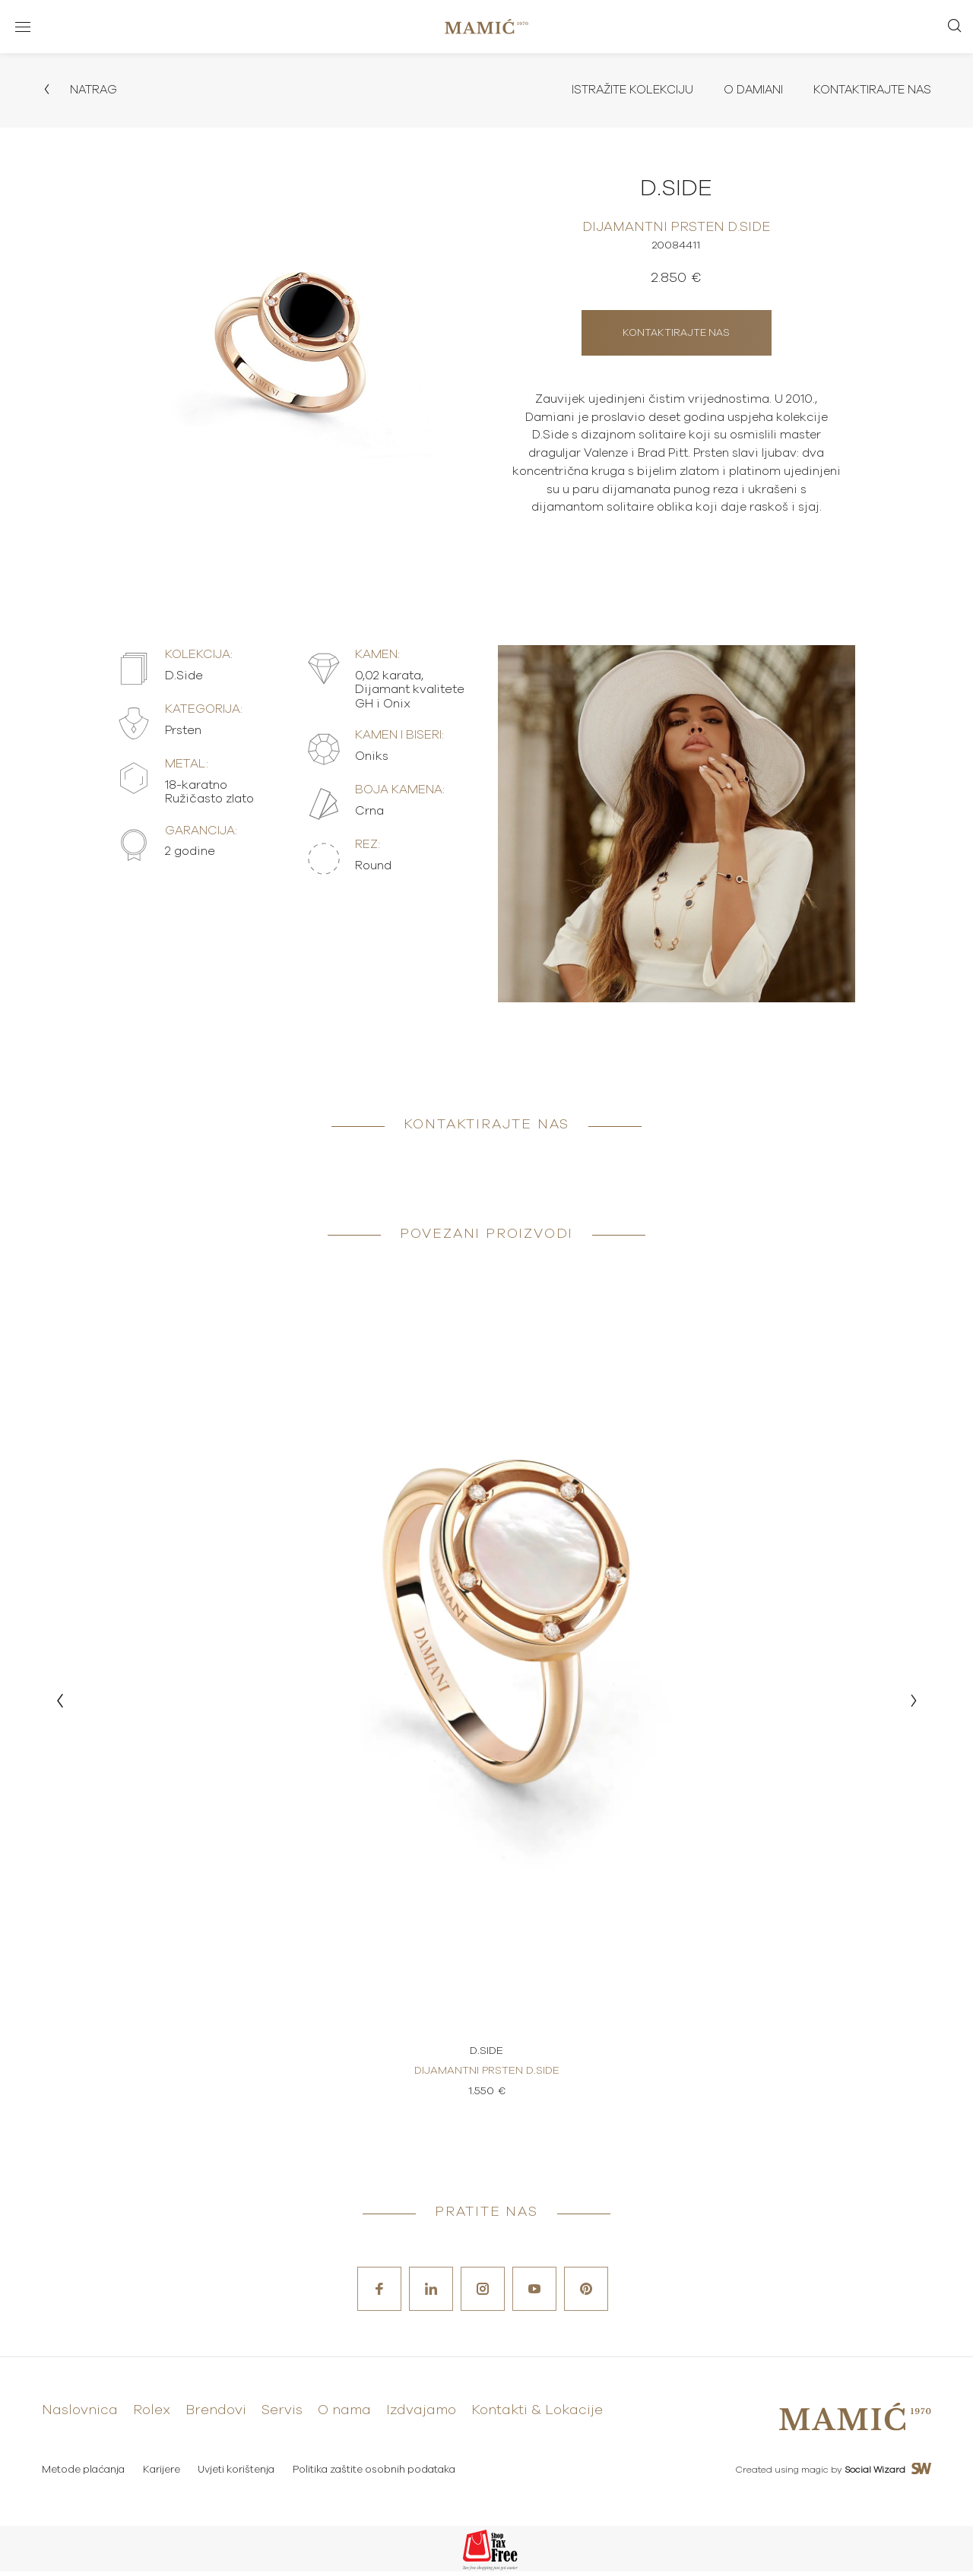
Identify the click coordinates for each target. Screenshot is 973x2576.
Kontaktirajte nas (869, 90)
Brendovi (215, 2416)
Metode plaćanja (83, 2475)
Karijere (162, 2475)
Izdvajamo (421, 2416)
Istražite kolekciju (621, 90)
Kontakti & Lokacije (537, 2416)
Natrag (80, 90)
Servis (282, 2416)
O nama (344, 2416)
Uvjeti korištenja (238, 2475)
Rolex (151, 2416)
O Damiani (746, 90)
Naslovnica (80, 2416)
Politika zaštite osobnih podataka (377, 2475)
